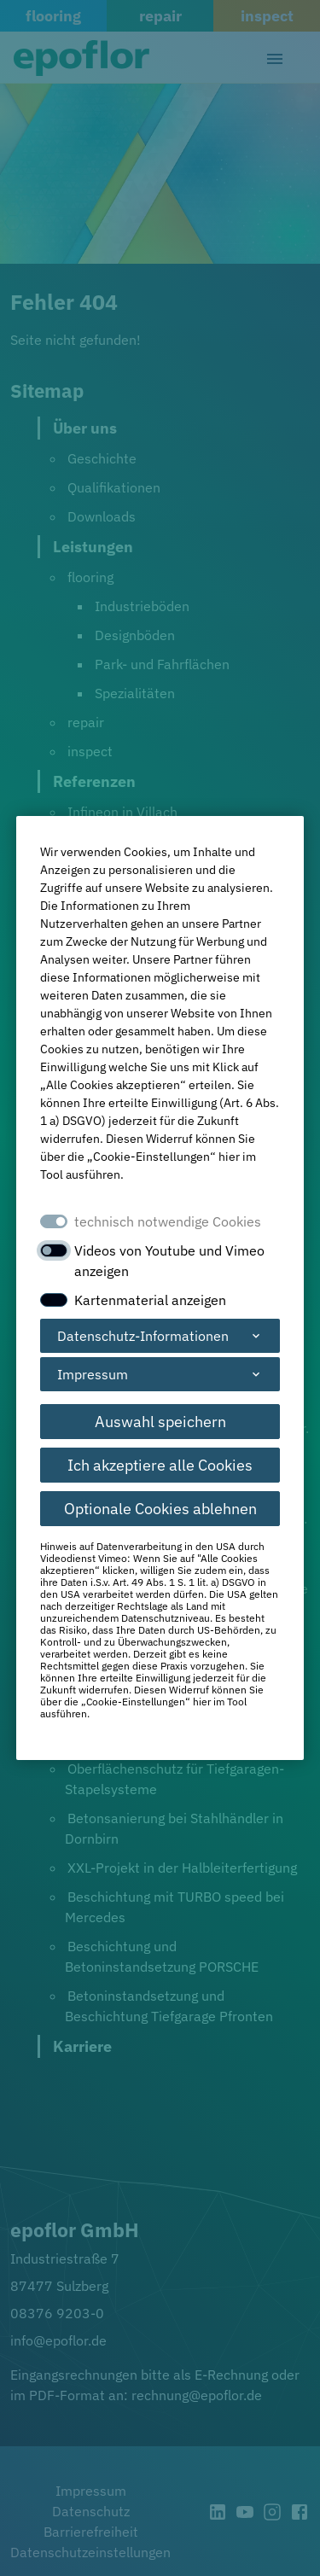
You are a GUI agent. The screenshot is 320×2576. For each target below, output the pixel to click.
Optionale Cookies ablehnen (160, 1508)
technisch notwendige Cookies (167, 1221)
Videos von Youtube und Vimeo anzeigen (169, 1260)
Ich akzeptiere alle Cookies (160, 1465)
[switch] (53, 1250)
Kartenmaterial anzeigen (150, 1299)
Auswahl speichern (160, 1421)
